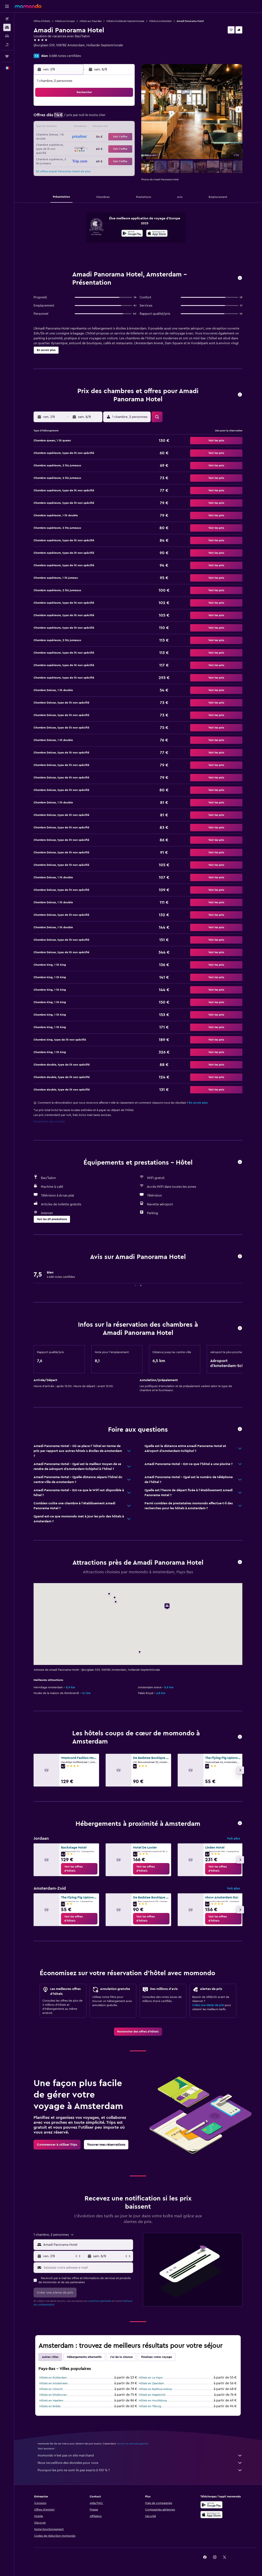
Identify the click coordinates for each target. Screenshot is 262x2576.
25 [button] (75, 147)
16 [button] (124, 127)
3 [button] (65, 117)
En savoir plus (198, 1102)
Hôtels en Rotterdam (53, 2377)
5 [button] (85, 117)
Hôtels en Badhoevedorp (155, 2389)
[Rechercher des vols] (7, 19)
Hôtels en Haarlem (51, 2400)
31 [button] (65, 156)
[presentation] (157, 233)
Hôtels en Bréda (50, 2406)
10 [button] (65, 127)
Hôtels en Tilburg (150, 2406)
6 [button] (95, 117)
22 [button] (114, 137)
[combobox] (87, 2245)
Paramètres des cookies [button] (49, 1121)
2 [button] (124, 107)
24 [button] (65, 147)
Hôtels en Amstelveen (54, 2383)
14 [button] (104, 127)
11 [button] (75, 127)
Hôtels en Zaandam (151, 2383)
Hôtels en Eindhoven (53, 2394)
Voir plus (233, 1838)
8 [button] (114, 117)
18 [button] (75, 137)
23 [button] (124, 137)
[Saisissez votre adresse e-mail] (87, 2267)
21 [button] (104, 137)
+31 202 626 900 (46, 50)
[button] (6, 6)
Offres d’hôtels (42, 21)
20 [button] (95, 137)
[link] (79, 1868)
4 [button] (75, 117)
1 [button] (114, 107)
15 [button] (114, 127)
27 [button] (95, 147)
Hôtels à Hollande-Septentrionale (126, 21)
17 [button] (65, 137)
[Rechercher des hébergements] (7, 27)
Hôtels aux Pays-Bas (91, 21)
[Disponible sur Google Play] (132, 234)
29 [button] (114, 147)
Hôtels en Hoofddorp (153, 2400)
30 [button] (124, 147)
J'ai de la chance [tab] (121, 2357)
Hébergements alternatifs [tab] (84, 2357)
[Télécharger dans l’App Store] (157, 234)
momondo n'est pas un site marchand (140, 2455)
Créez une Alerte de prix (208, 2005)
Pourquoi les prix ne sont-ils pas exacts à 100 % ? (140, 2470)
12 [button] (85, 127)
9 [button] (124, 117)
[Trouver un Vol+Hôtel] (7, 45)
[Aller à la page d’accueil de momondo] (28, 6)
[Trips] (7, 56)
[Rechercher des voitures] (7, 36)
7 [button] (104, 117)
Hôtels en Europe (65, 21)
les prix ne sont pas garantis (132, 2443)
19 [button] (85, 137)
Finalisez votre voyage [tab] (156, 2357)
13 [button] (94, 127)
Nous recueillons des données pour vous (140, 2462)
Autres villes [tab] (50, 2357)
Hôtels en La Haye (151, 2377)
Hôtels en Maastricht (152, 2394)
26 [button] (85, 147)
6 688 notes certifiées (65, 56)
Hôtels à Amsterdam (160, 21)
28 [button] (104, 147)
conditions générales (100, 2301)
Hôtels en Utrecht (51, 2389)
